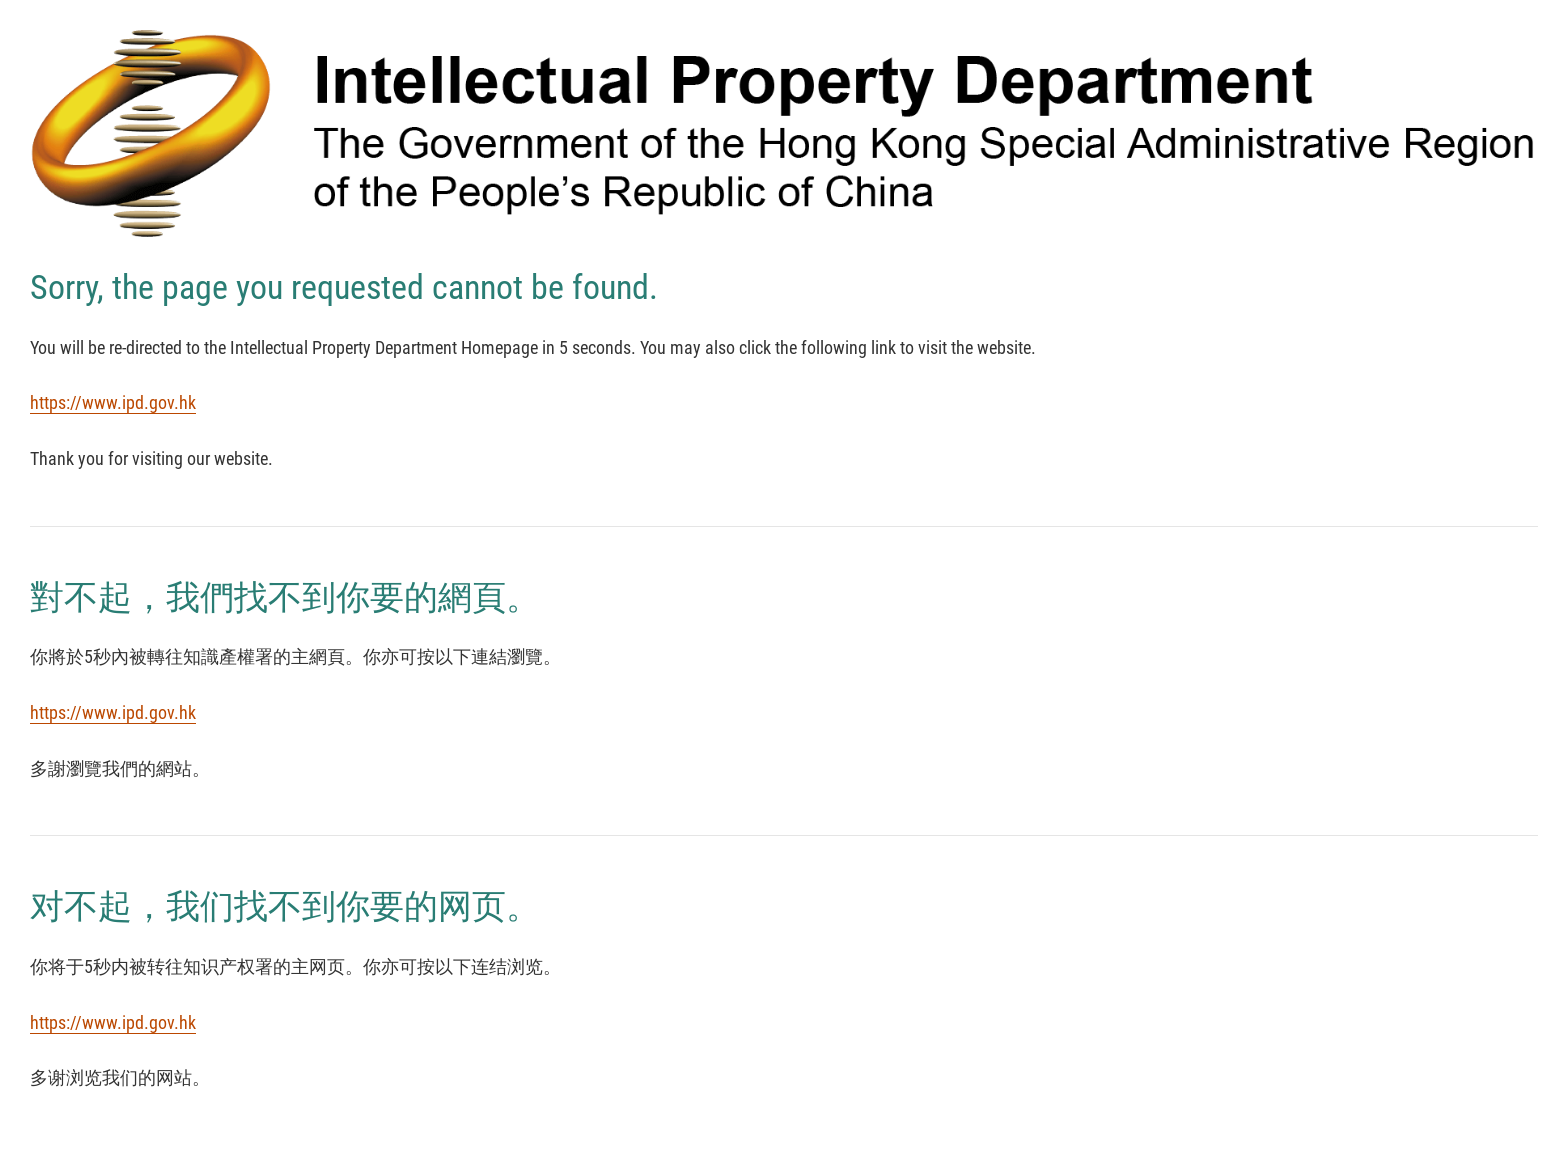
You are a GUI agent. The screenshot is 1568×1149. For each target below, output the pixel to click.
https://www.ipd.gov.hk (113, 402)
